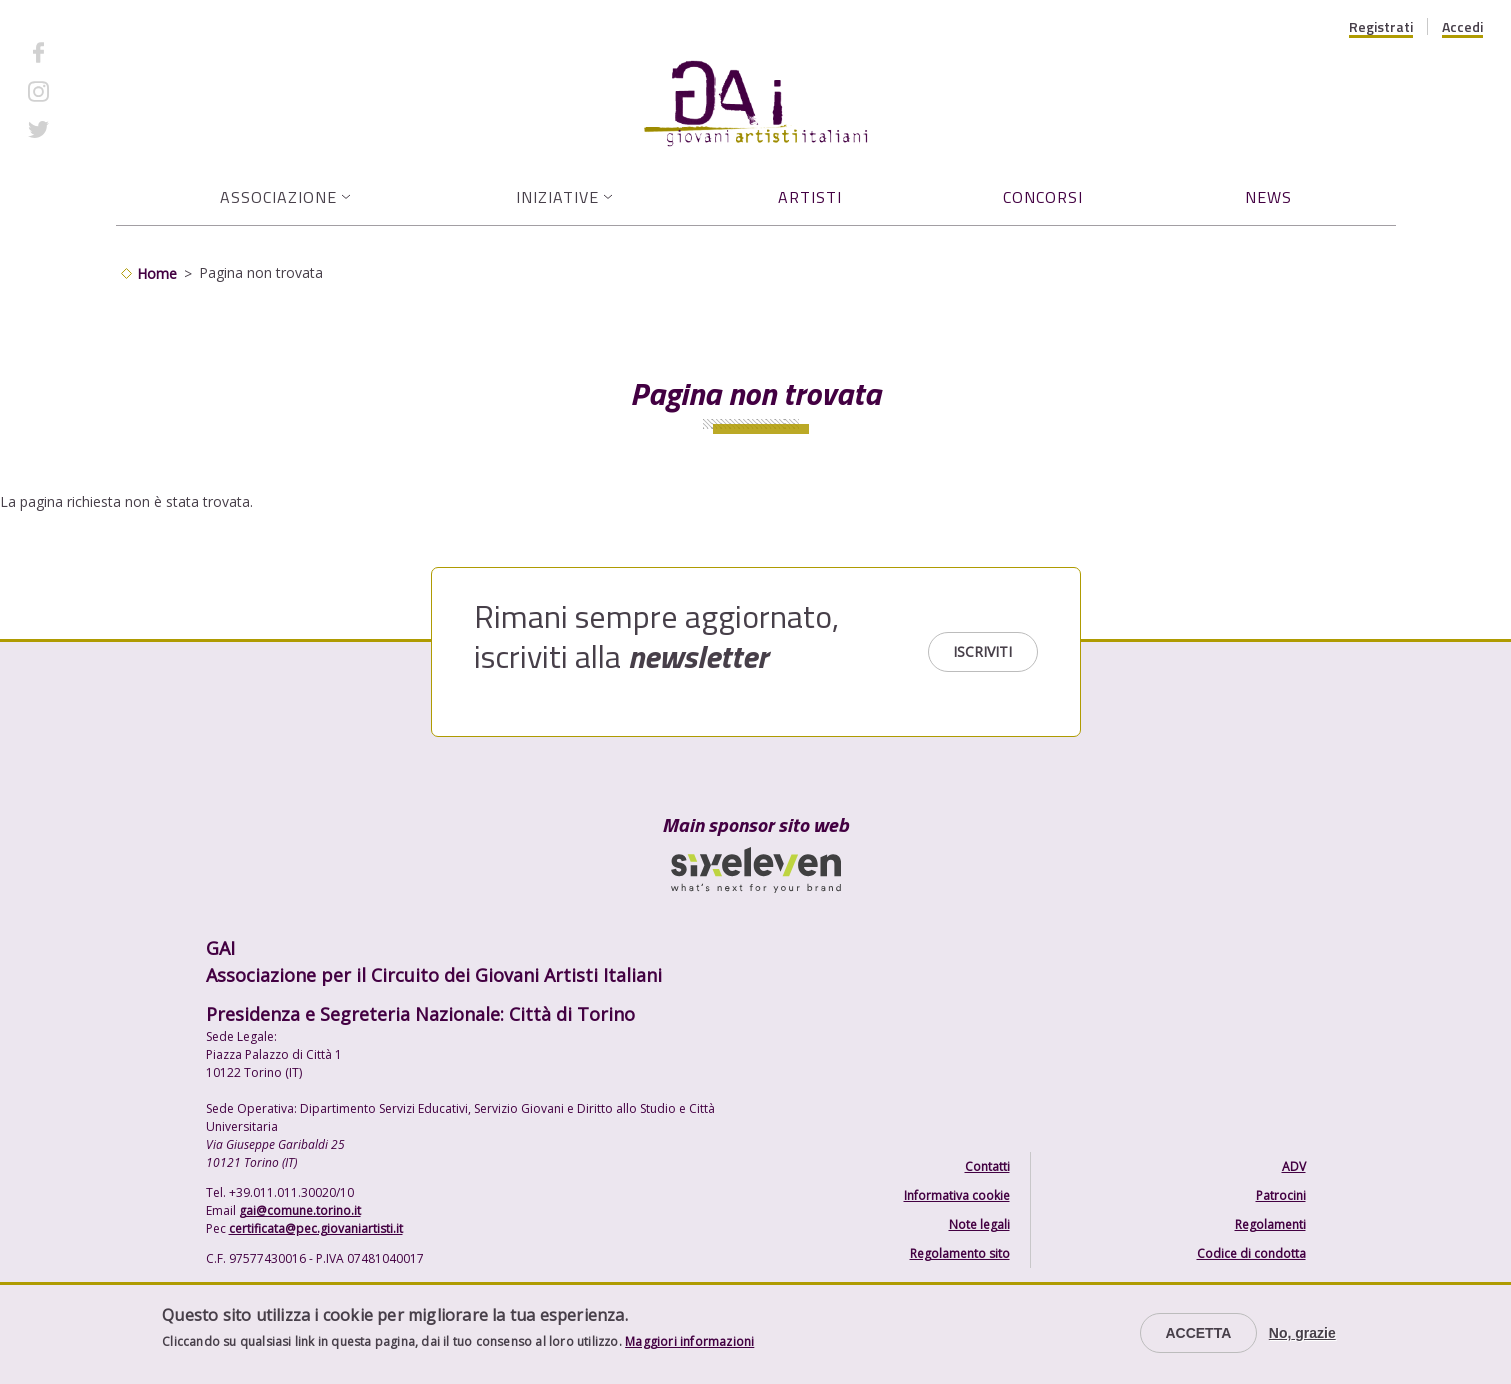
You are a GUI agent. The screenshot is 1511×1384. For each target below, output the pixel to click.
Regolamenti (1270, 1224)
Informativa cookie (957, 1195)
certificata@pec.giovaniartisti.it (316, 1228)
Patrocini (1281, 1195)
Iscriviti (982, 651)
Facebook (93, 52)
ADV (1294, 1166)
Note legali (979, 1224)
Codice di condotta (1251, 1253)
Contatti (987, 1166)
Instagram (95, 90)
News (1268, 197)
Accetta (1198, 1333)
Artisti (810, 197)
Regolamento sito (960, 1253)
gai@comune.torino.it (300, 1210)
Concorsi (1043, 197)
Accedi (1462, 27)
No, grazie (1302, 1333)
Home (157, 273)
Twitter (85, 129)
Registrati (1381, 27)
